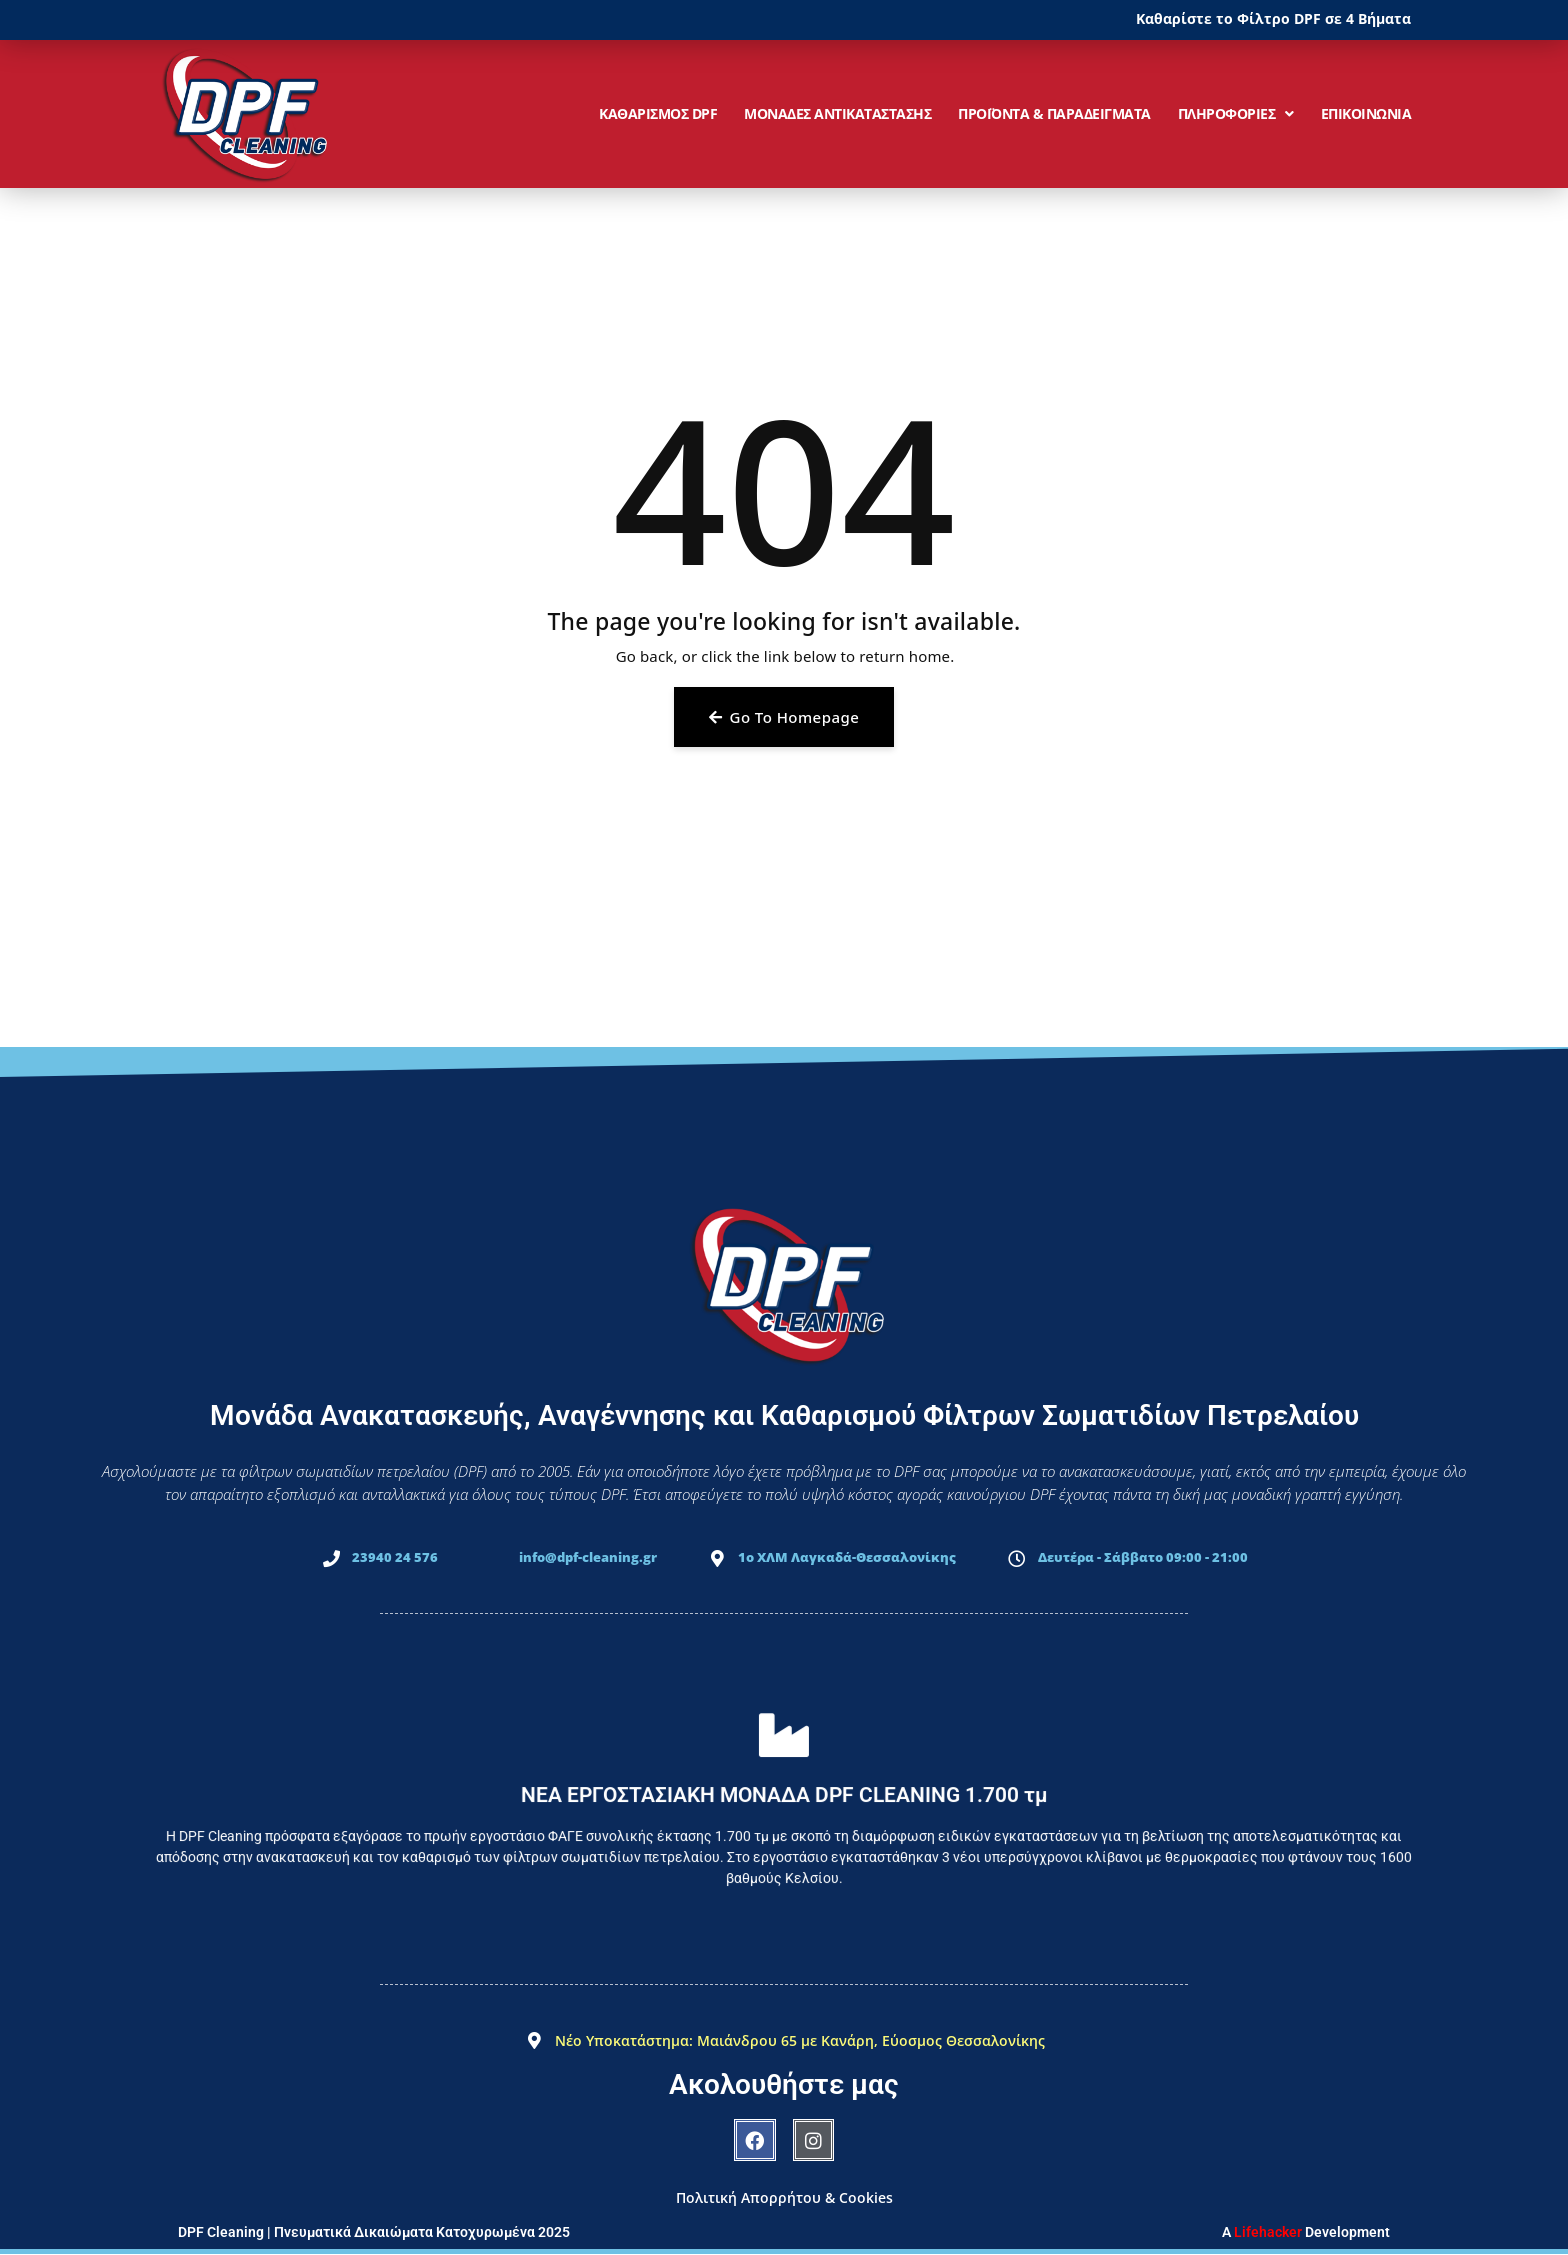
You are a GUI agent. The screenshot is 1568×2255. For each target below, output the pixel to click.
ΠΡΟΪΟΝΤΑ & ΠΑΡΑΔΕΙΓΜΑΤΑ (1054, 113)
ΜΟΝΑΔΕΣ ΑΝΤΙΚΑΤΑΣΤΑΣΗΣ (837, 113)
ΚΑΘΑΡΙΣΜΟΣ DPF (658, 113)
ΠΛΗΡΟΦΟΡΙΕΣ (1236, 114)
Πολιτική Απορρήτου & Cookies (784, 2197)
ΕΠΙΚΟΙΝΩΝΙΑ (1366, 113)
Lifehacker (1268, 2232)
